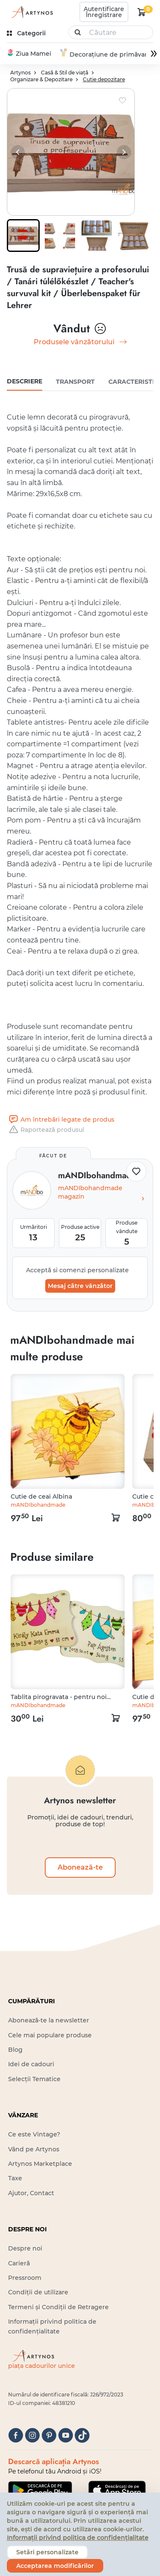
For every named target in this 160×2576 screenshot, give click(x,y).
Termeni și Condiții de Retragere (58, 2307)
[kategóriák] (27, 33)
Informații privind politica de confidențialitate (77, 2538)
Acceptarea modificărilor (55, 2566)
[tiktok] (82, 2436)
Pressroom (24, 2278)
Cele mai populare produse (50, 2035)
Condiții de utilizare (38, 2292)
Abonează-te (80, 1868)
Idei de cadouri (31, 2065)
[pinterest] (48, 2436)
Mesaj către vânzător (80, 1286)
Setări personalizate (47, 2552)
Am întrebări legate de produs (60, 1120)
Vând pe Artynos (33, 2149)
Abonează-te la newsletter (48, 2021)
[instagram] (32, 2436)
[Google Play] (40, 2491)
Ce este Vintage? (34, 2135)
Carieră (19, 2264)
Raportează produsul (45, 1130)
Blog (15, 2050)
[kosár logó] (142, 12)
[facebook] (15, 2436)
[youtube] (65, 2436)
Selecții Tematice (34, 2079)
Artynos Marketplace (40, 2164)
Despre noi (25, 2249)
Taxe (15, 2179)
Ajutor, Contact (31, 2193)
